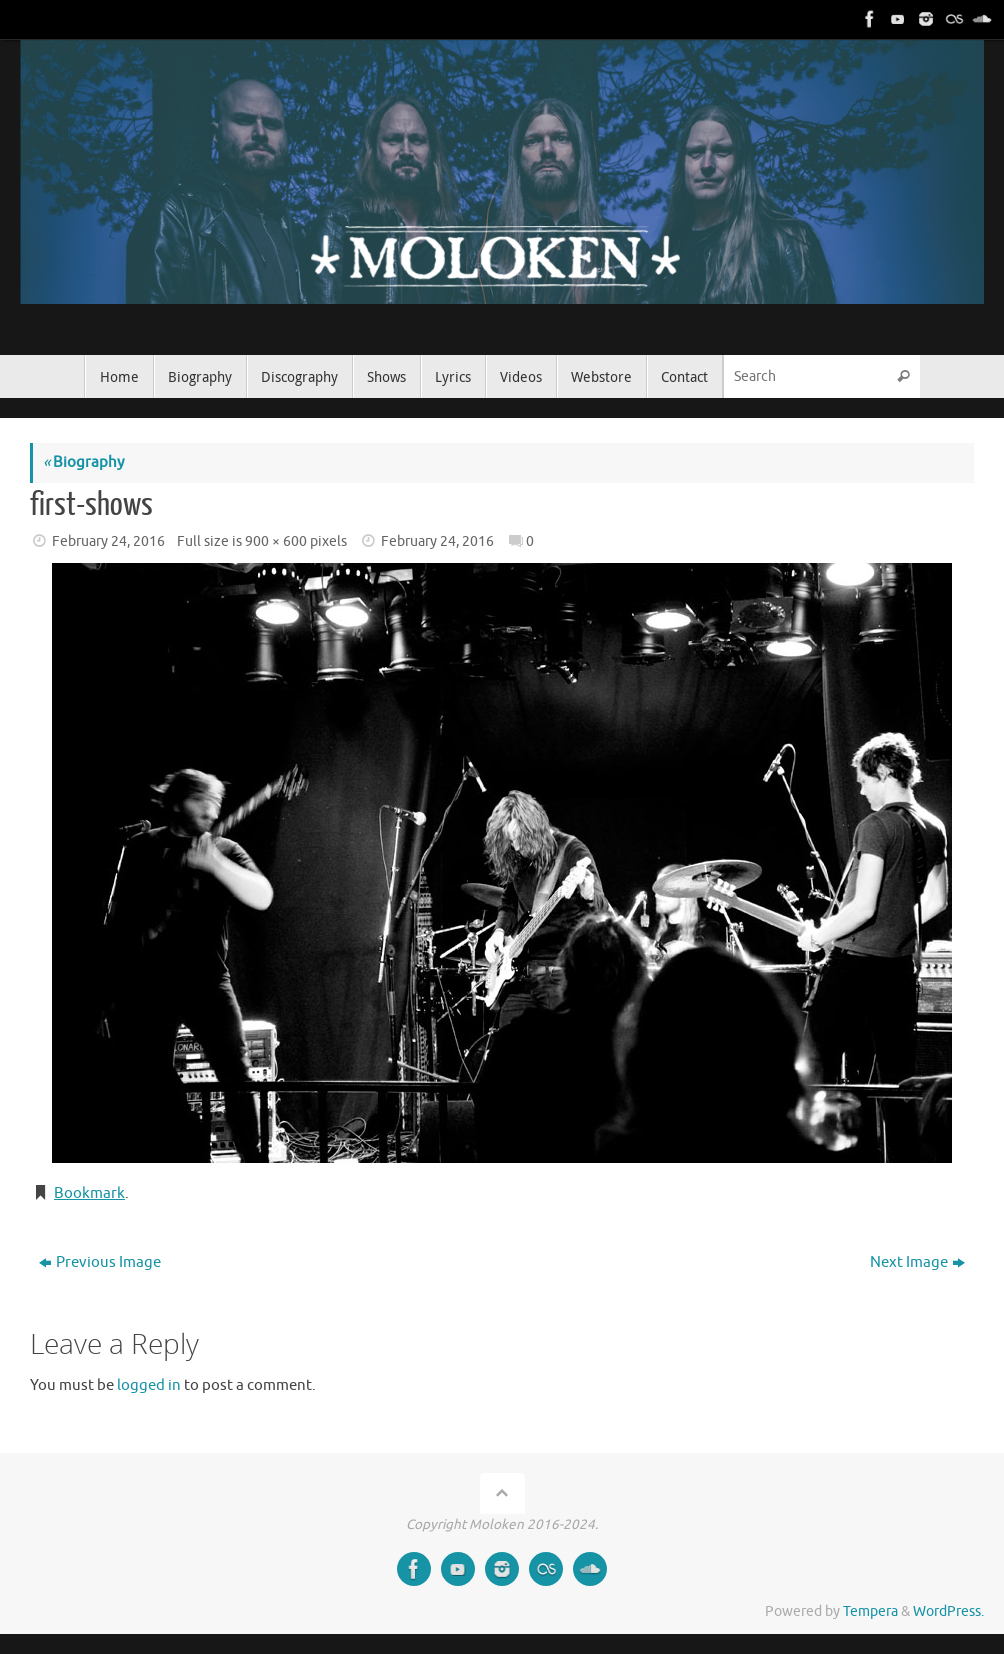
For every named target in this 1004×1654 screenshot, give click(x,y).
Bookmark (89, 1193)
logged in (149, 1385)
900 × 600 (276, 541)
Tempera (870, 1611)
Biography (83, 462)
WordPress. (948, 1611)
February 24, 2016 (108, 541)
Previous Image (100, 1262)
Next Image (917, 1262)
